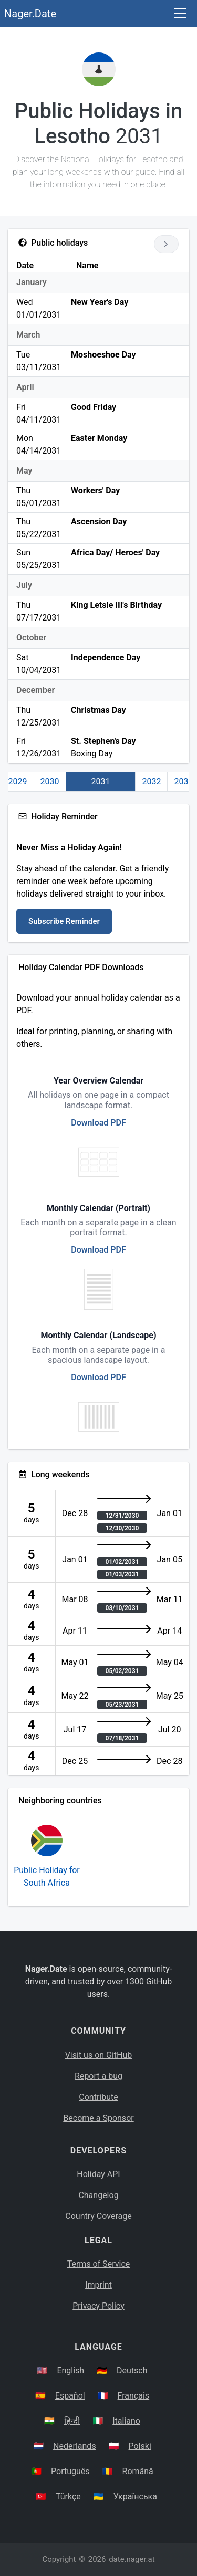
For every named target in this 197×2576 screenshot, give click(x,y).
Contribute (98, 2097)
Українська (135, 2496)
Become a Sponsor (98, 2118)
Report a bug (98, 2076)
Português (70, 2471)
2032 (151, 781)
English (70, 2370)
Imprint (98, 2285)
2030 (49, 781)
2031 (100, 781)
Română (137, 2471)
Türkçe (68, 2496)
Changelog (98, 2195)
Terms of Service (98, 2264)
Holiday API (98, 2174)
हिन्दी (72, 2421)
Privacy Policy (98, 2306)
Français (134, 2396)
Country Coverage (98, 2216)
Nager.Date (30, 13)
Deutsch (132, 2370)
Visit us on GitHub (98, 2055)
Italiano (126, 2421)
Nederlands (74, 2446)
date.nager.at (131, 2559)
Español (70, 2396)
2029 (17, 781)
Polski (140, 2446)
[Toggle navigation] (180, 14)
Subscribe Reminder (64, 921)
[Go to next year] (166, 244)
